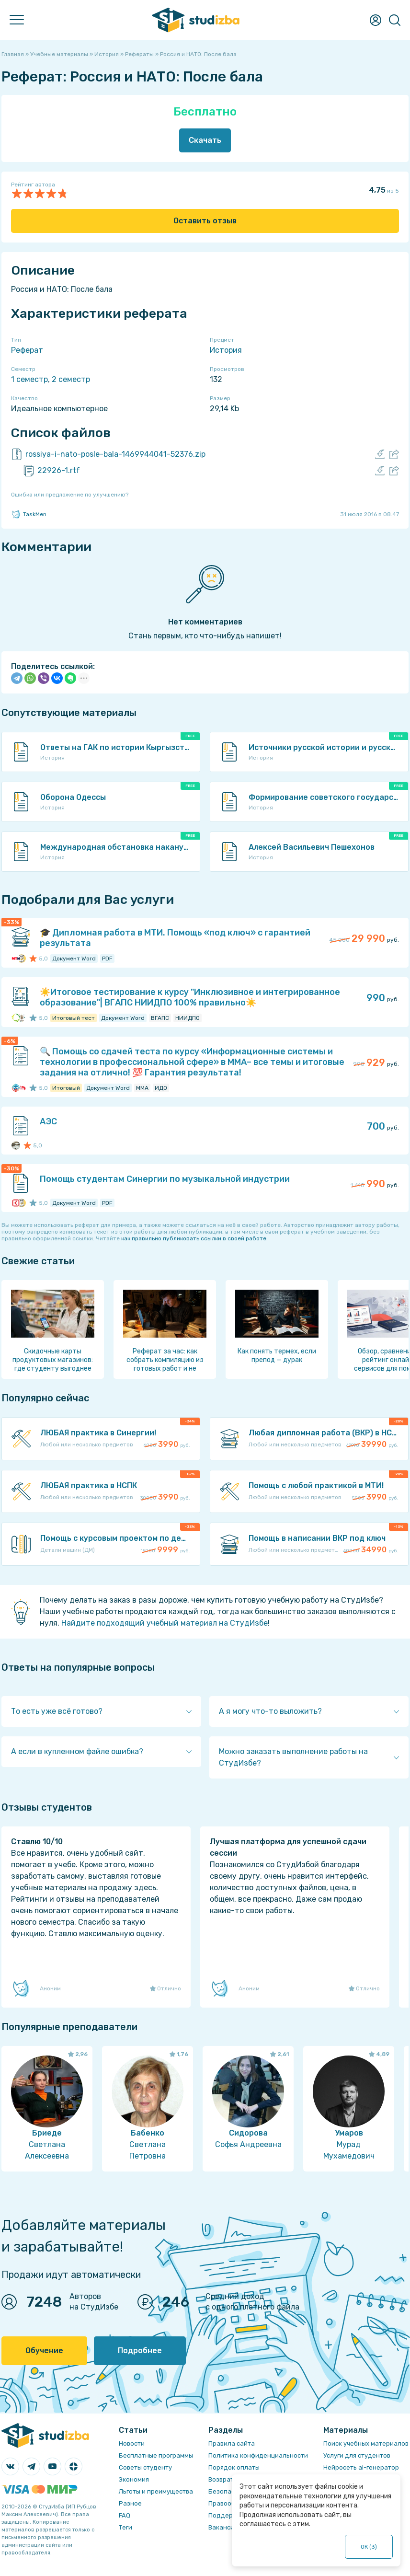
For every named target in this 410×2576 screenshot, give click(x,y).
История (226, 350)
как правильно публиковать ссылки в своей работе (193, 1238)
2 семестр (71, 379)
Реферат (27, 350)
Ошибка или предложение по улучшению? (69, 494)
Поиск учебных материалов (366, 2443)
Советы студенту (145, 2467)
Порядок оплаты (234, 2467)
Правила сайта (231, 2443)
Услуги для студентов (356, 2455)
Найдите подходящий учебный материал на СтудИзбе (164, 1623)
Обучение (44, 2350)
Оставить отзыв (205, 220)
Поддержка (226, 2515)
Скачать (205, 140)
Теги (125, 2527)
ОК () (369, 2546)
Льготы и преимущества (156, 2491)
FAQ (124, 2515)
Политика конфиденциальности (258, 2455)
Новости (132, 2443)
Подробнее (140, 2350)
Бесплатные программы (156, 2455)
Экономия (134, 2479)
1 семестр (29, 379)
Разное (130, 2503)
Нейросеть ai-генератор (361, 2467)
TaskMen (28, 514)
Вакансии (223, 2527)
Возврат (221, 2479)
